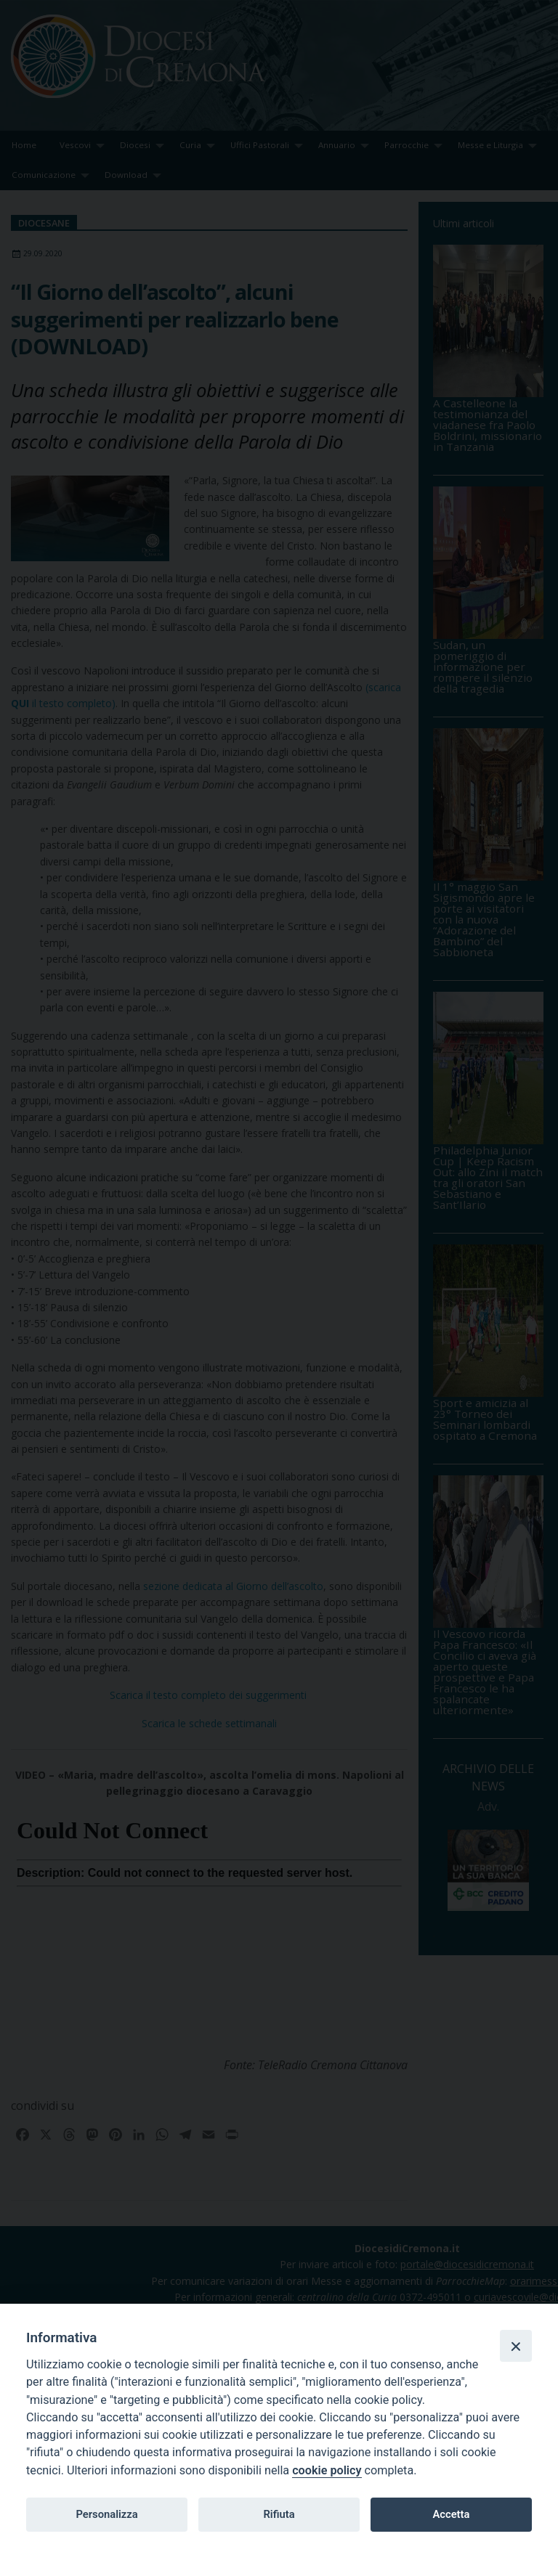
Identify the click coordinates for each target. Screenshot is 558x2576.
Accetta (450, 2514)
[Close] (516, 2346)
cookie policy (326, 2470)
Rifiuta (278, 2514)
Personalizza (106, 2514)
